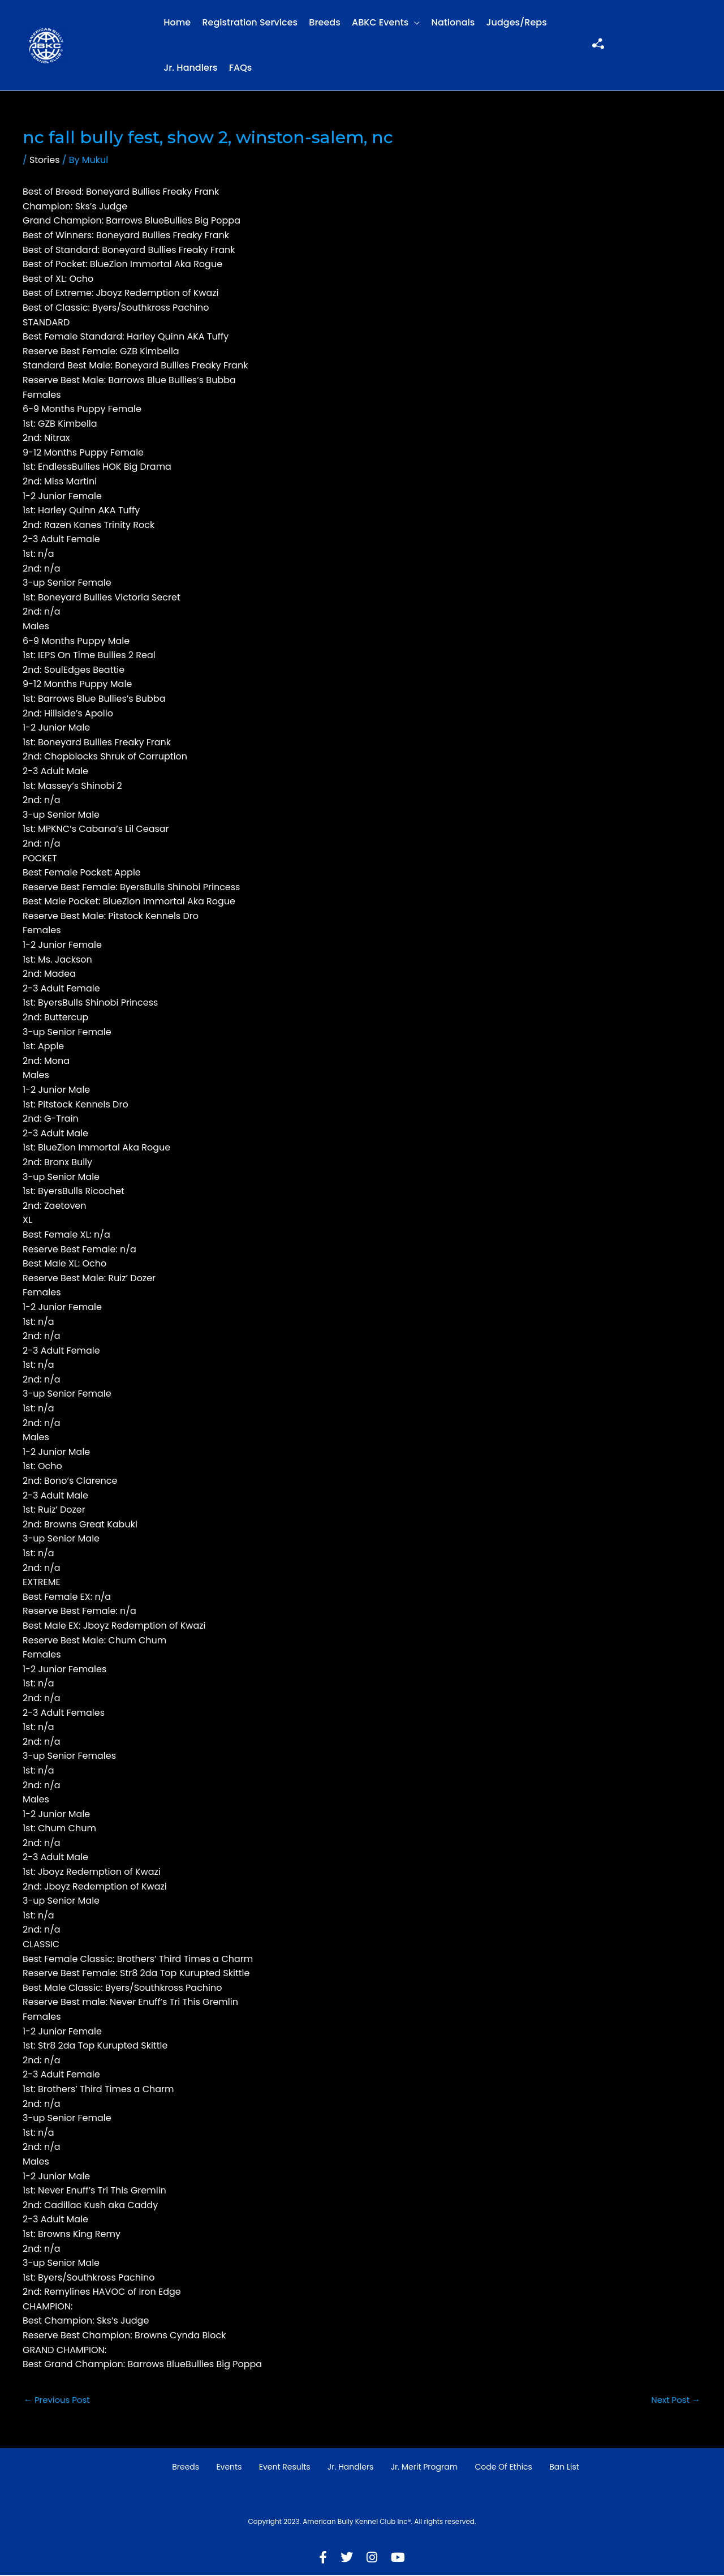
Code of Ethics (503, 2468)
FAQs (240, 67)
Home (177, 22)
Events (229, 2468)
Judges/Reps (516, 22)
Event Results (285, 2468)
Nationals (453, 22)
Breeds (324, 22)
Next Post (674, 2400)
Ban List (564, 2468)
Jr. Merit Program (424, 2468)
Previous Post (59, 2400)
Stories (44, 159)
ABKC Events (380, 22)
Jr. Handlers (190, 67)
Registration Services (250, 22)
